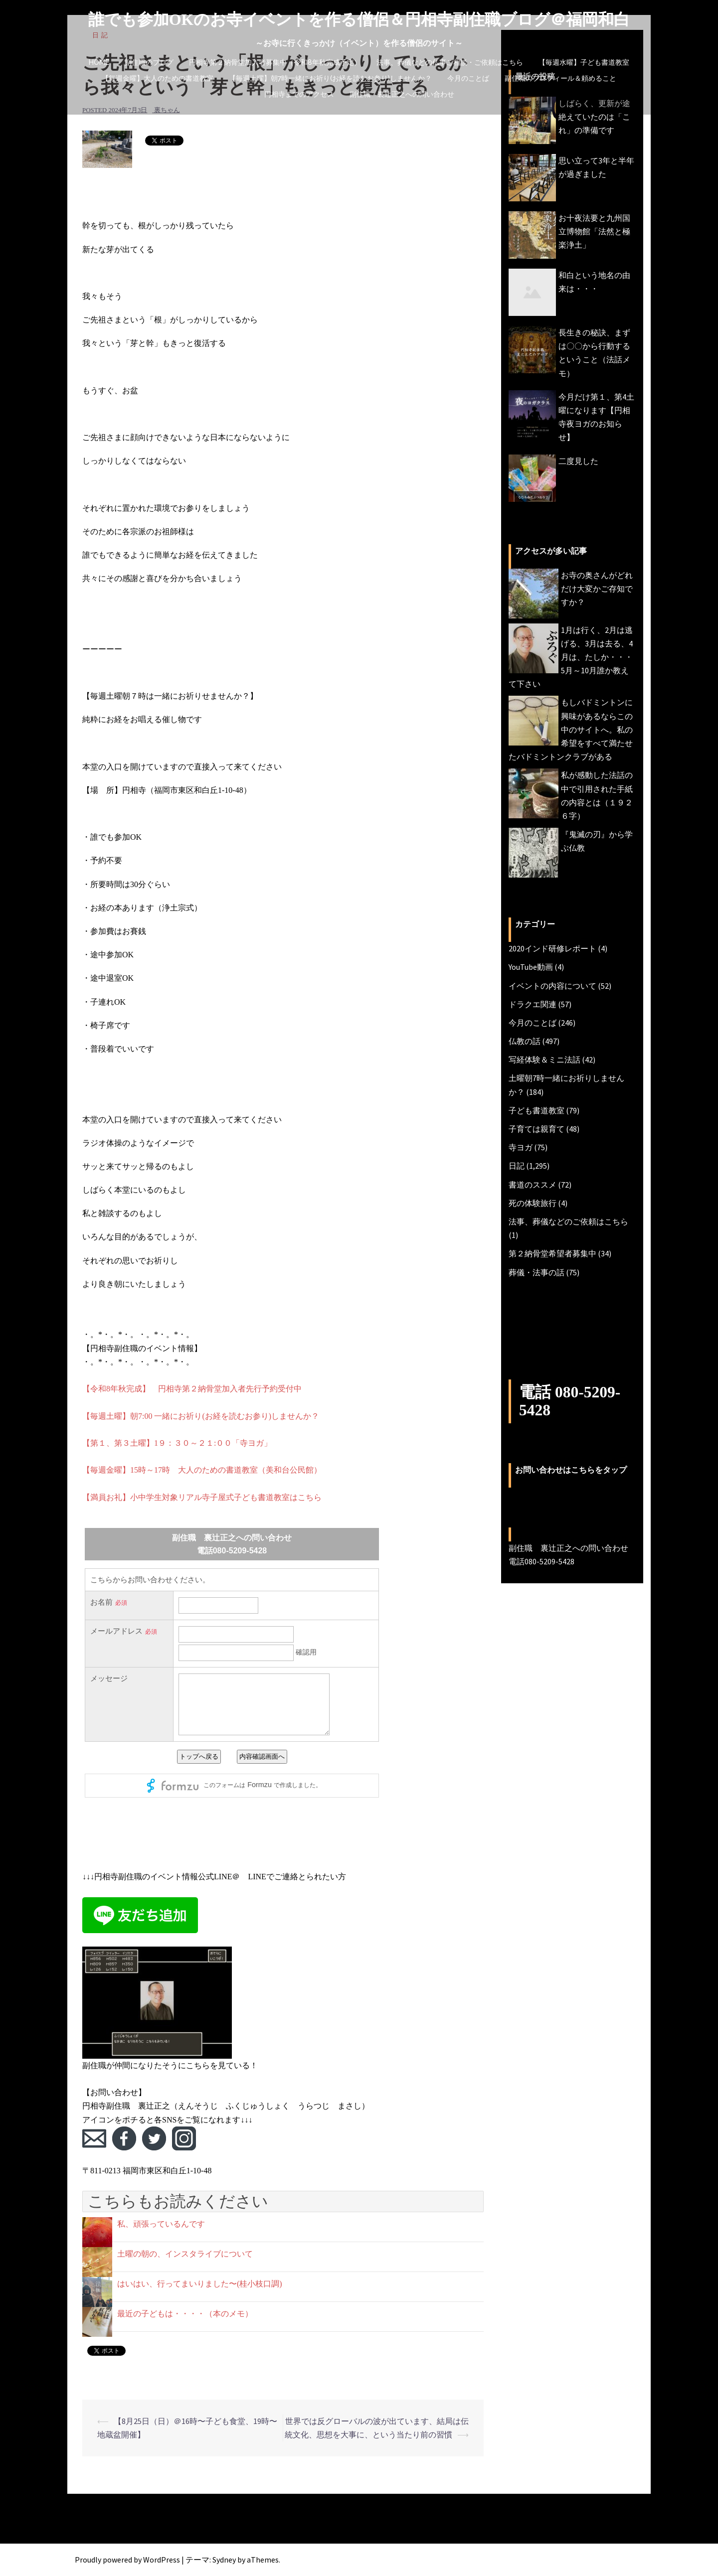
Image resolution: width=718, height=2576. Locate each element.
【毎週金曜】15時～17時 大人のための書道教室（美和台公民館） (202, 1470)
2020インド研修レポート (552, 948)
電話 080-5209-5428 (570, 1400)
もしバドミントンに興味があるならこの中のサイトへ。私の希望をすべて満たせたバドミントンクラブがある (571, 729)
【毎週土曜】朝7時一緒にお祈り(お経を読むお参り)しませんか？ (330, 78)
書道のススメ (532, 1185)
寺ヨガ (521, 1147)
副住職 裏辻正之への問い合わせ (402, 94)
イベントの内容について (552, 986)
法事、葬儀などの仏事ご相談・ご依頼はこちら (449, 62)
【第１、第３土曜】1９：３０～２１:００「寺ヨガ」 (177, 1443)
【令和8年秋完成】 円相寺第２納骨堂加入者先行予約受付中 (192, 1388)
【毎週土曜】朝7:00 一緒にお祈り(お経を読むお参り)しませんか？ (200, 1416)
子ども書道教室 (536, 1110)
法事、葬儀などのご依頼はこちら (568, 1221)
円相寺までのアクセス (299, 94)
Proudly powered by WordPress (127, 2560)
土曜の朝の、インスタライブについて (185, 2254)
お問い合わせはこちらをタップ (571, 1469)
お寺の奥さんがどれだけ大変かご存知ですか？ (597, 588)
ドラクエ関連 (532, 1004)
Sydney (224, 2560)
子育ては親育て (536, 1129)
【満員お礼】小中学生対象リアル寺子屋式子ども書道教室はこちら (202, 1497)
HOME (99, 62)
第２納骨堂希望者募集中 (552, 1253)
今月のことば (468, 78)
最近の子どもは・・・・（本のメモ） (185, 2313)
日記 (517, 1166)
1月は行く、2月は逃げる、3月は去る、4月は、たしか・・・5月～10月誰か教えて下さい (571, 657)
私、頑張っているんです (161, 2224)
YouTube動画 (531, 967)
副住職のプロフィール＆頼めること (560, 78)
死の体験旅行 (532, 1203)
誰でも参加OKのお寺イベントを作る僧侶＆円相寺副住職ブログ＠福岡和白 (359, 19)
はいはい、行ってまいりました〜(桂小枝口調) (199, 2283)
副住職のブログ (149, 62)
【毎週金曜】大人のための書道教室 (157, 78)
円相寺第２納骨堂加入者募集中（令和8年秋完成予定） (275, 62)
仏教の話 (524, 1041)
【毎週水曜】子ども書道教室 (583, 62)
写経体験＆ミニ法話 (544, 1059)
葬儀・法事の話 (536, 1272)
